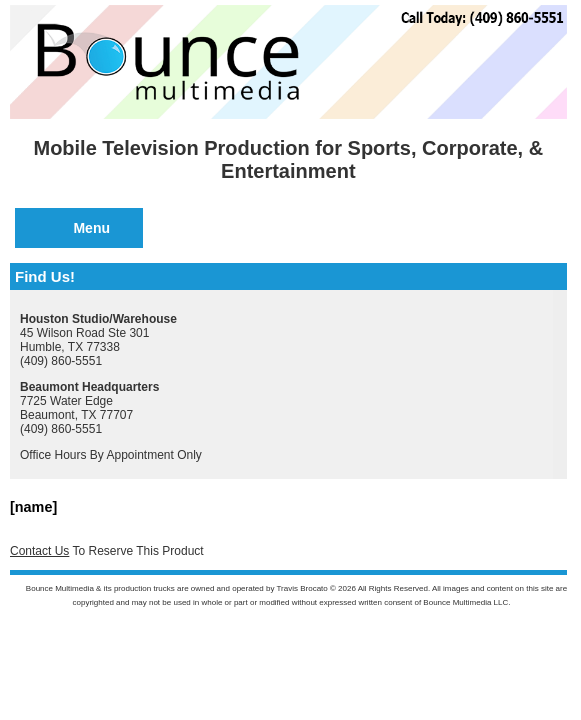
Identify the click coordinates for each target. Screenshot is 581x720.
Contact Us (39, 551)
